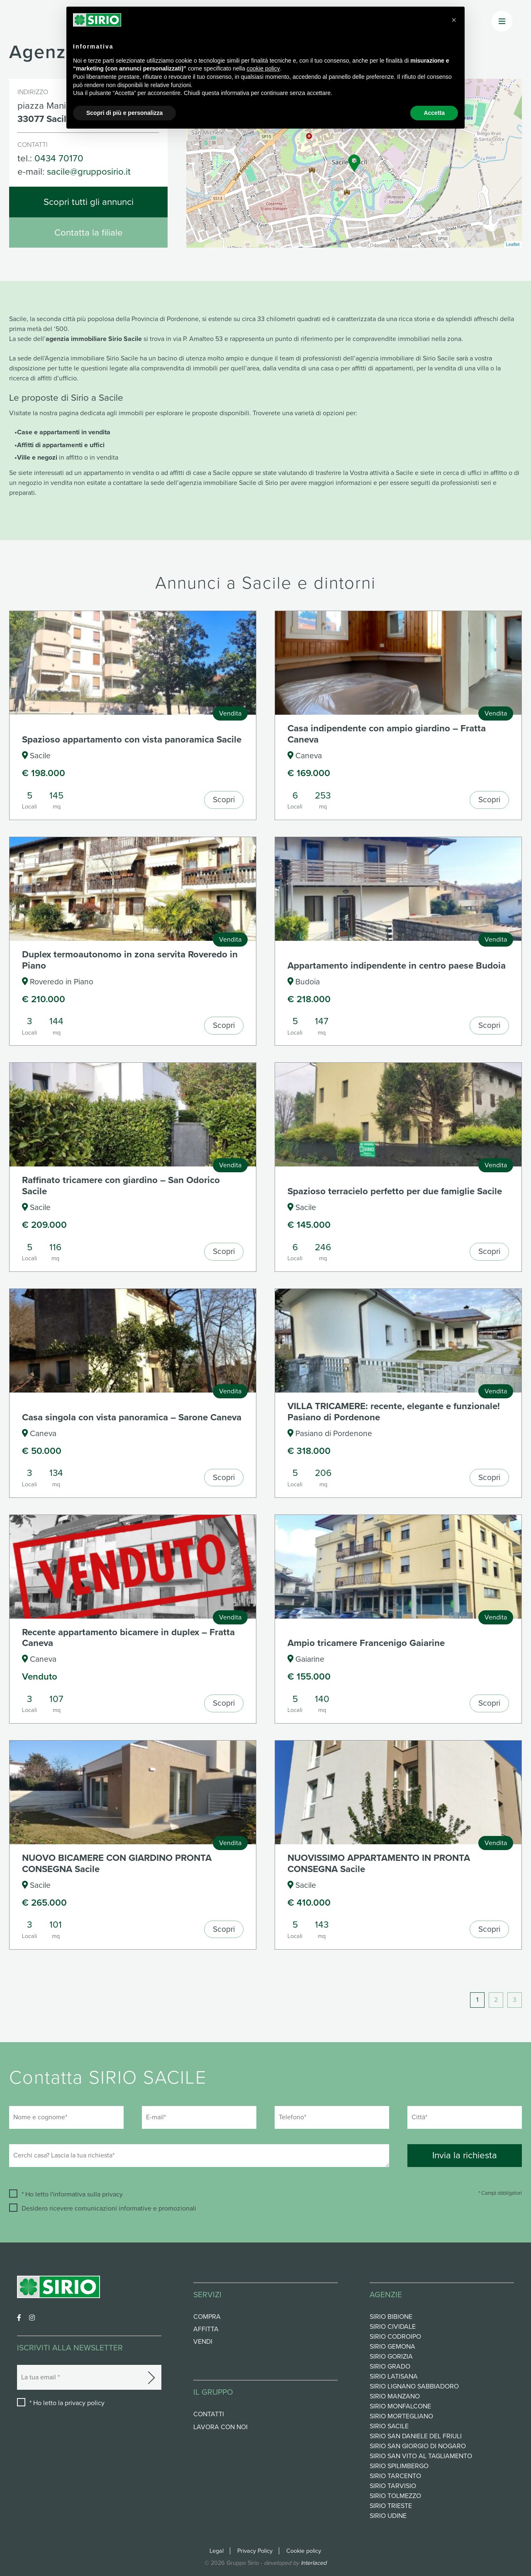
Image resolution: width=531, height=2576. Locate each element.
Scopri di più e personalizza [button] (124, 113)
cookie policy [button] (263, 68)
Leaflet (513, 244)
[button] (453, 20)
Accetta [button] (434, 113)
